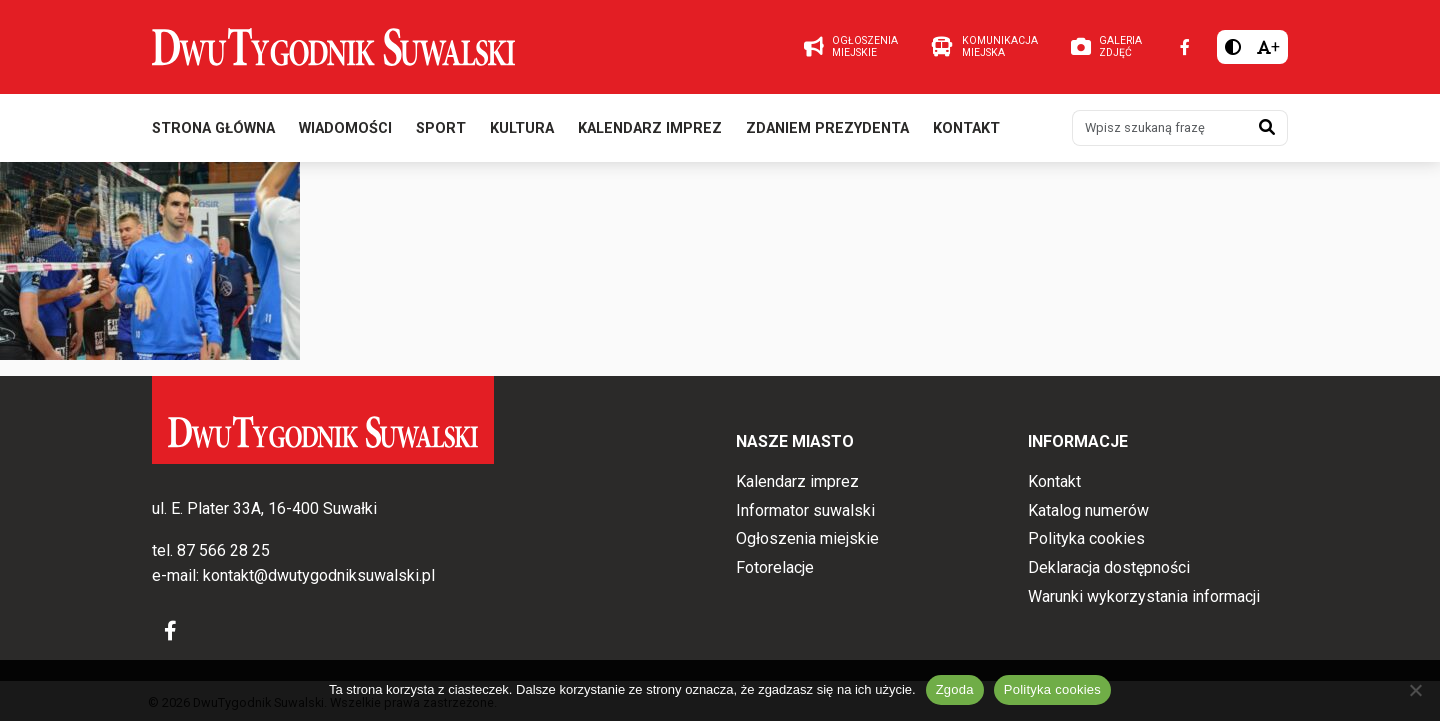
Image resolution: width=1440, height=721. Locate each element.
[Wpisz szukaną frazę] (1160, 128)
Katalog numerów (1088, 510)
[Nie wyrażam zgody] (1415, 690)
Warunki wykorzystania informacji (1144, 596)
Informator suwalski (805, 510)
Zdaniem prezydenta (827, 128)
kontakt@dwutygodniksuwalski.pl (319, 575)
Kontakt (966, 128)
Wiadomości (345, 128)
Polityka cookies (1086, 538)
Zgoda (955, 689)
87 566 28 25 (223, 550)
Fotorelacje (775, 567)
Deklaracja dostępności (1109, 567)
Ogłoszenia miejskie (807, 538)
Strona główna (213, 128)
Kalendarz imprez (650, 128)
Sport (441, 128)
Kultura (522, 128)
